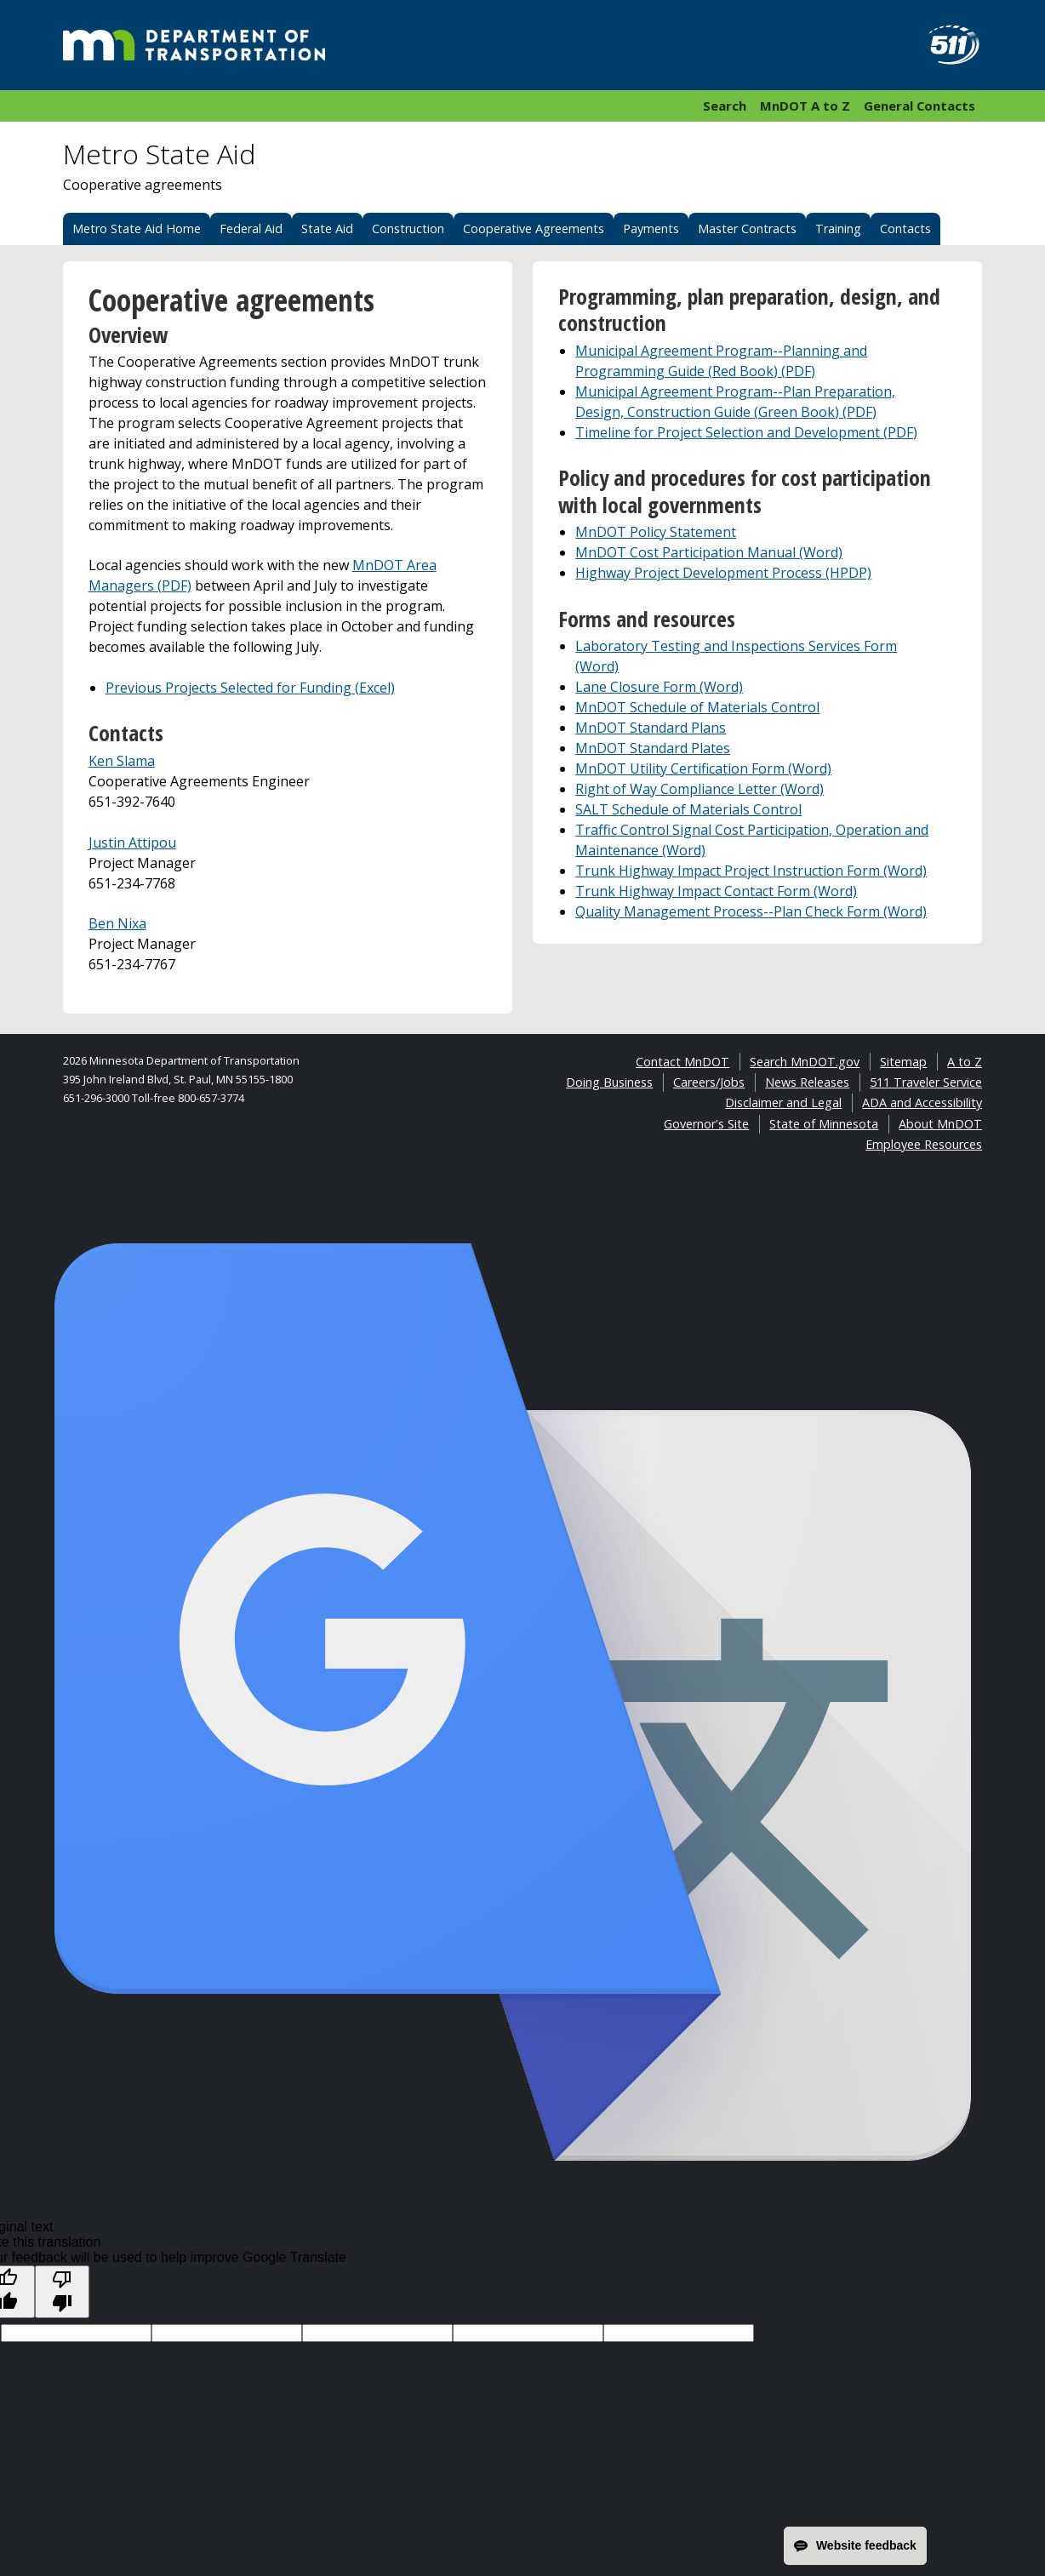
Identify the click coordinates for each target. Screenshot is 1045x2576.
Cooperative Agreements (533, 228)
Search (724, 105)
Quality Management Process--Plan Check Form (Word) (751, 911)
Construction (408, 228)
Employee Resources (923, 1144)
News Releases (807, 1082)
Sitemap (903, 1062)
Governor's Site (706, 1124)
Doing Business (609, 1082)
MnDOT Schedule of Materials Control (697, 707)
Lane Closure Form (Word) (659, 686)
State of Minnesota (823, 1124)
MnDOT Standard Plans (650, 727)
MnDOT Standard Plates (652, 748)
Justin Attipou (132, 842)
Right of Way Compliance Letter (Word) (699, 789)
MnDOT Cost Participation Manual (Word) (708, 552)
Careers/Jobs (709, 1082)
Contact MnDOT (682, 1062)
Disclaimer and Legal (783, 1102)
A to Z (964, 1062)
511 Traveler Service (926, 1082)
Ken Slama (122, 760)
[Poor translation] (62, 2291)
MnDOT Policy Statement (655, 532)
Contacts (905, 228)
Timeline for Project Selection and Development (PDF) (746, 432)
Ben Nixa (117, 923)
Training (838, 228)
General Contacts (919, 105)
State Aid (327, 228)
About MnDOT (940, 1124)
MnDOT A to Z (805, 105)
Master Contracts (747, 228)
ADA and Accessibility (922, 1102)
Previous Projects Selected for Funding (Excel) (250, 687)
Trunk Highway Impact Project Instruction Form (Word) (751, 870)
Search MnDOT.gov (804, 1062)
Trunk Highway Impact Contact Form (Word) (716, 891)
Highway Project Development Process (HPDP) (723, 572)
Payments (651, 228)
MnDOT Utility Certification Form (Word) (703, 768)
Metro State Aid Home (136, 228)
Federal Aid (251, 228)
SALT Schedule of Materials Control (688, 809)
